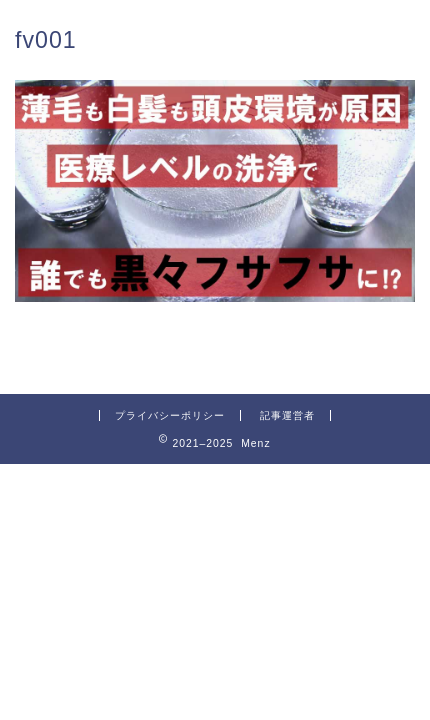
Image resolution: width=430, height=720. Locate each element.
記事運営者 (287, 415)
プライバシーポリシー (170, 415)
